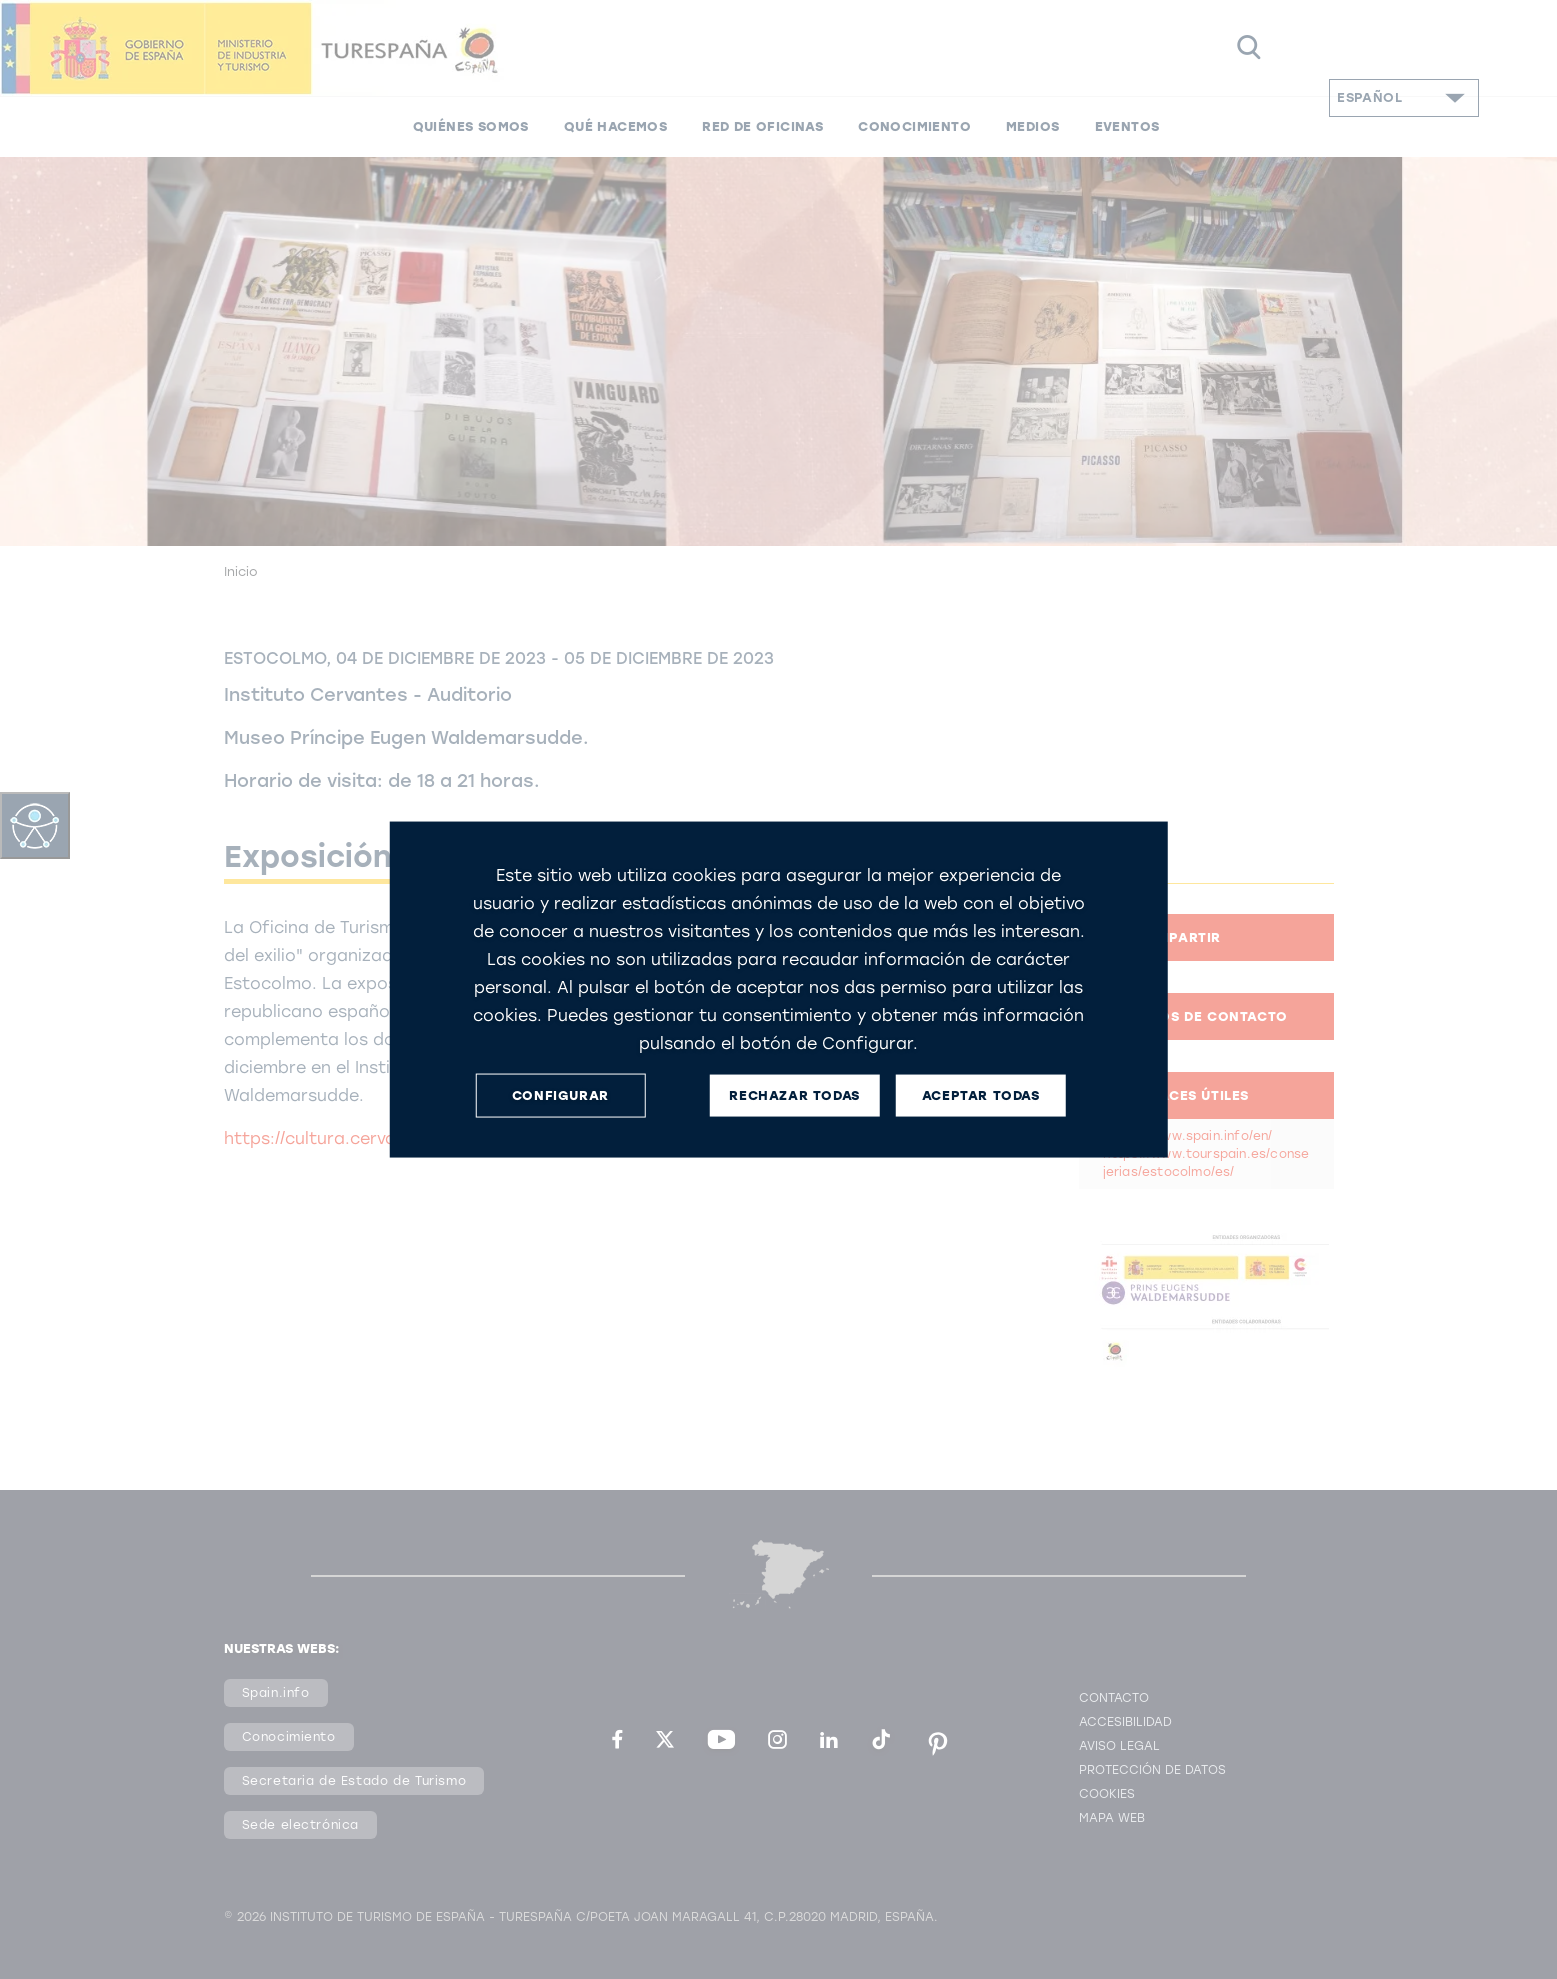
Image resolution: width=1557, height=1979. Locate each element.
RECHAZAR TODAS (794, 1095)
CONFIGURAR (560, 1095)
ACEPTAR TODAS (981, 1095)
